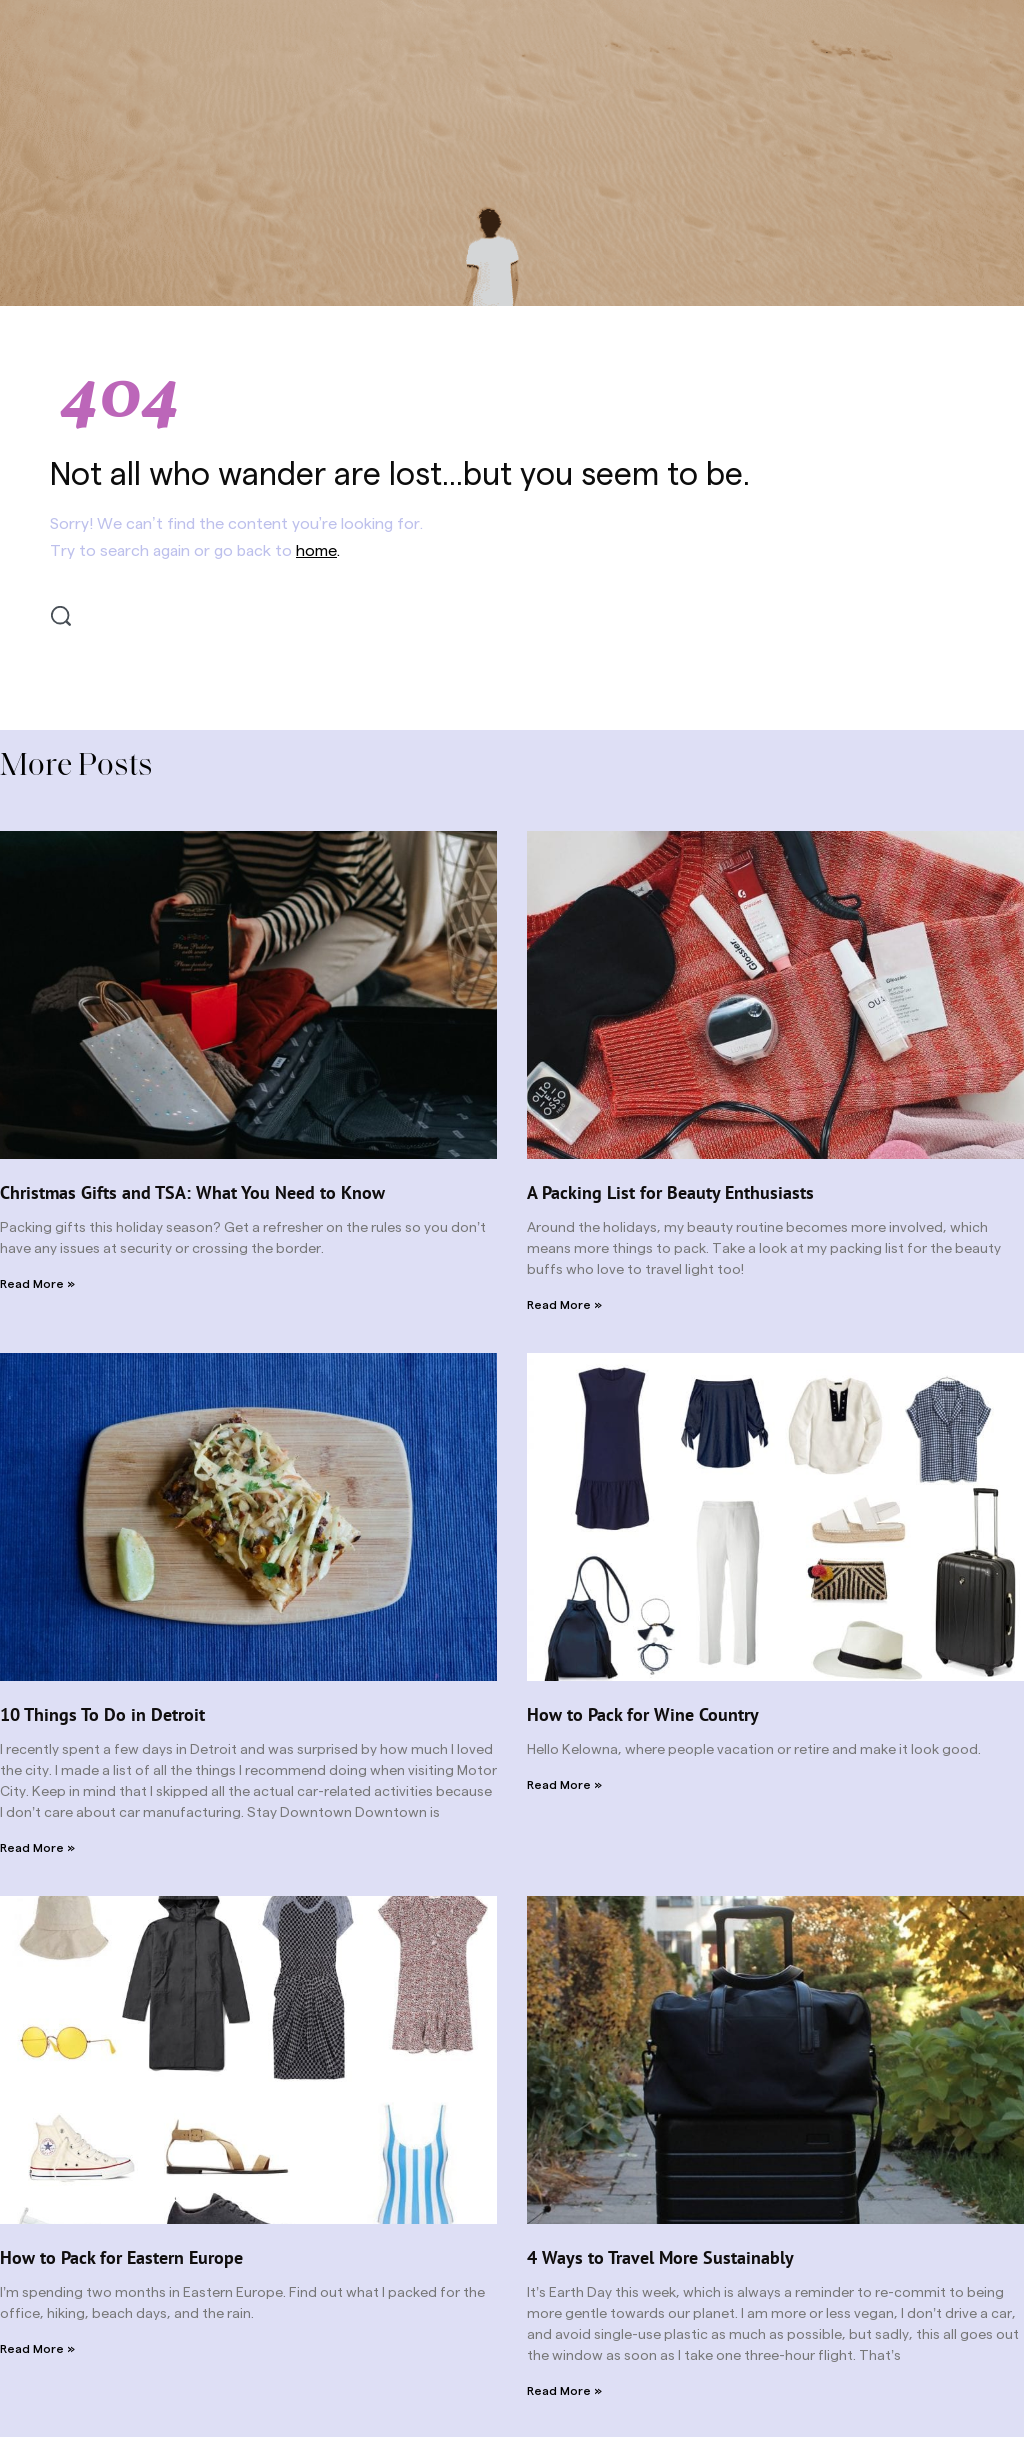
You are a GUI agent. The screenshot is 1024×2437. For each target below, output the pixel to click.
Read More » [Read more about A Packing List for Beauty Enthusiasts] (564, 1305)
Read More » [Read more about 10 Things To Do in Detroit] (37, 1848)
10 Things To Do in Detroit (102, 1714)
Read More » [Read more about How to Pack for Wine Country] (564, 1785)
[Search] (61, 616)
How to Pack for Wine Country (643, 1714)
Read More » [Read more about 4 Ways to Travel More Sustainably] (564, 2391)
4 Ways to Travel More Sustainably (660, 2257)
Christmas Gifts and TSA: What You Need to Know (192, 1192)
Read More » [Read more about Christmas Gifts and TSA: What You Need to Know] (37, 1284)
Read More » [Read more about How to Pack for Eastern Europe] (37, 2349)
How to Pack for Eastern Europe (121, 2257)
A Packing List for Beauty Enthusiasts (670, 1192)
